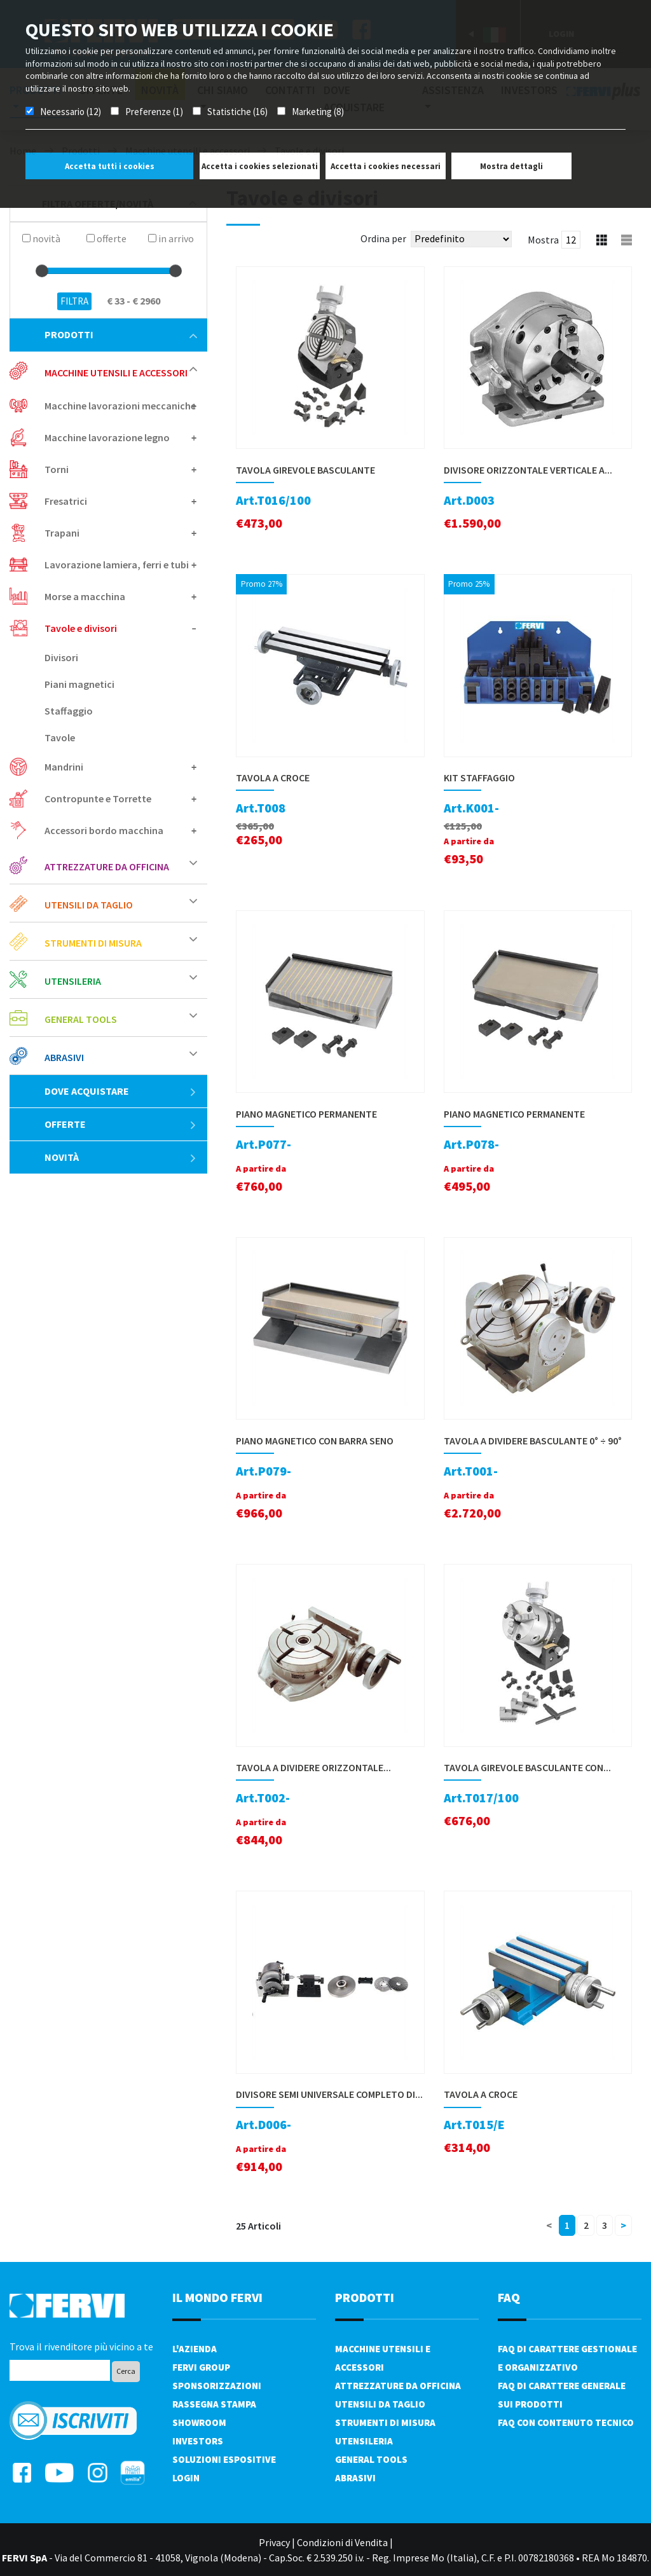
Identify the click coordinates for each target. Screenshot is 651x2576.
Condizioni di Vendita (342, 2542)
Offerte (121, 1124)
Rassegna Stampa (214, 2404)
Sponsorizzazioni (216, 2386)
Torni (57, 469)
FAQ (509, 2297)
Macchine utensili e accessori (116, 372)
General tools (81, 1019)
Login (186, 2478)
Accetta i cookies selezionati (260, 166)
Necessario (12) (70, 112)
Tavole (60, 737)
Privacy (274, 2542)
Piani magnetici (79, 684)
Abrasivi (64, 1057)
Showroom (199, 2422)
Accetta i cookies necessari (386, 166)
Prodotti (121, 334)
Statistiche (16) (237, 112)
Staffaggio (69, 710)
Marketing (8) (318, 112)
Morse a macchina (85, 596)
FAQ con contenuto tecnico (566, 2422)
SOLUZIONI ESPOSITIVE (224, 2459)
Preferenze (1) (154, 112)
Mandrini (64, 766)
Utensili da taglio (89, 904)
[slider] (42, 270)
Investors (197, 2441)
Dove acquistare (121, 1091)
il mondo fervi (217, 2297)
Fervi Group (201, 2367)
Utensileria (73, 981)
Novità (121, 1157)
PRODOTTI (364, 2297)
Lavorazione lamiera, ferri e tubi (117, 564)
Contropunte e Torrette (98, 798)
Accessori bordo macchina (104, 830)
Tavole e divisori (81, 628)
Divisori (61, 657)
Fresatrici (66, 501)
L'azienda (194, 2349)
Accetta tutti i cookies (109, 166)
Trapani (62, 532)
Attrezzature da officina (107, 866)
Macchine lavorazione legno (107, 437)
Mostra (543, 239)
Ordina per (383, 238)
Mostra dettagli (511, 166)
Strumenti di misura (93, 942)
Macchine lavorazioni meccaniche (120, 405)
